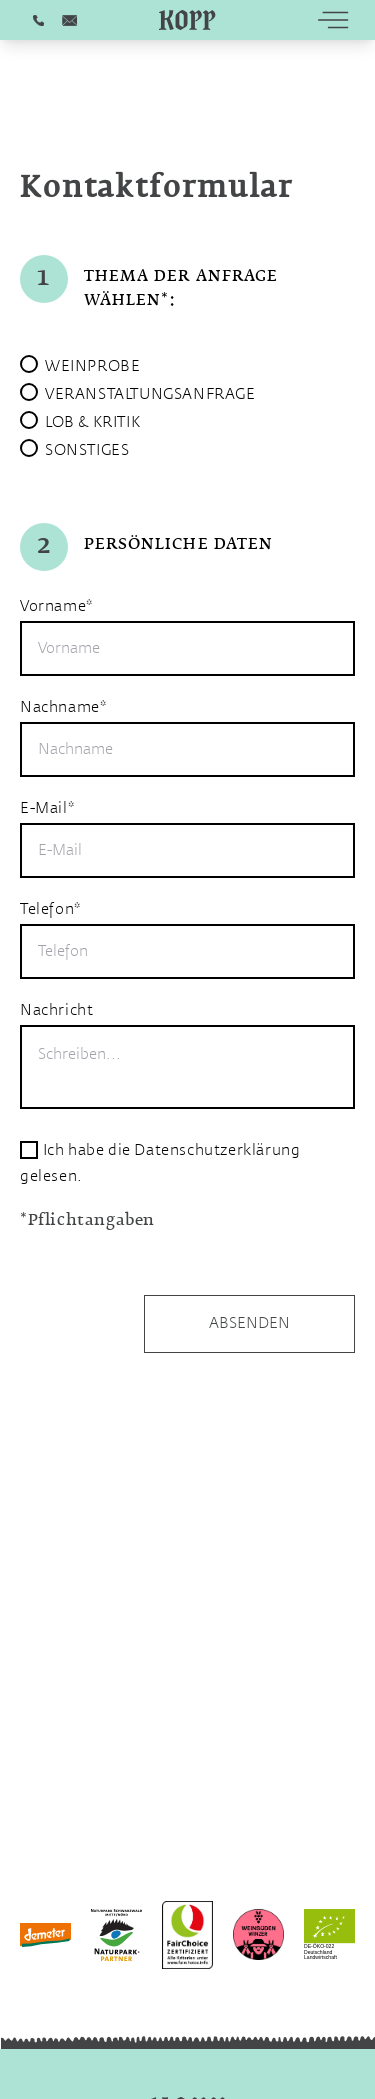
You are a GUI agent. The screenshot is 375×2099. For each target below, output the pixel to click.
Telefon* (50, 909)
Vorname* (56, 606)
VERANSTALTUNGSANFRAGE (150, 394)
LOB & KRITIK (92, 422)
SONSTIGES (87, 450)
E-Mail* (47, 808)
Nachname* (63, 707)
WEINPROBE (92, 366)
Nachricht (56, 1010)
